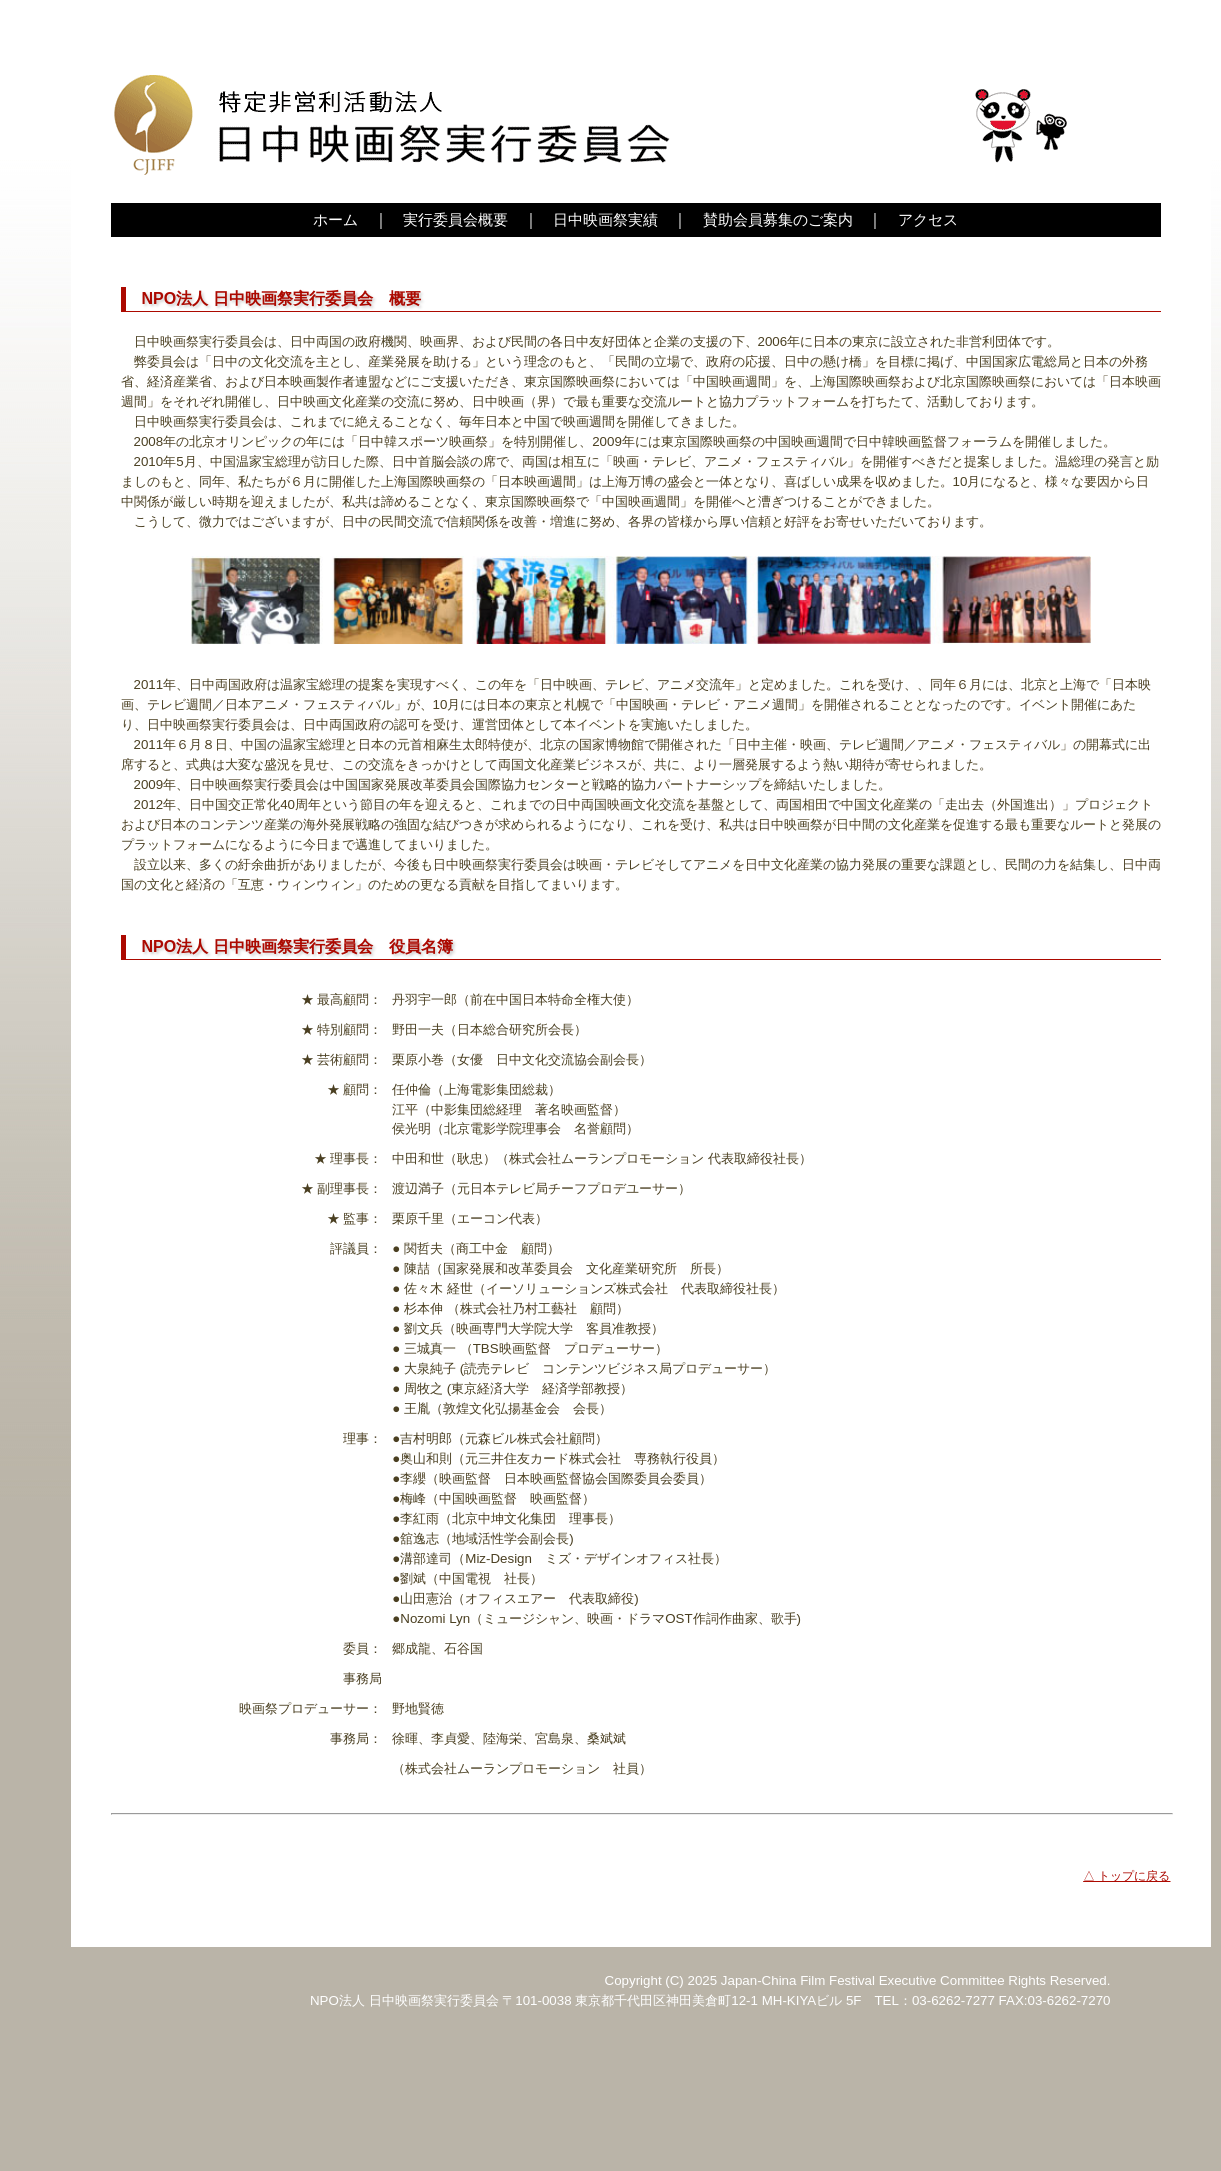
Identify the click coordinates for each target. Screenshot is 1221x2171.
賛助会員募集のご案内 (778, 220)
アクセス (928, 220)
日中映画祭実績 (605, 220)
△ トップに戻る (1126, 1876)
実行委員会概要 (455, 220)
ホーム (335, 220)
